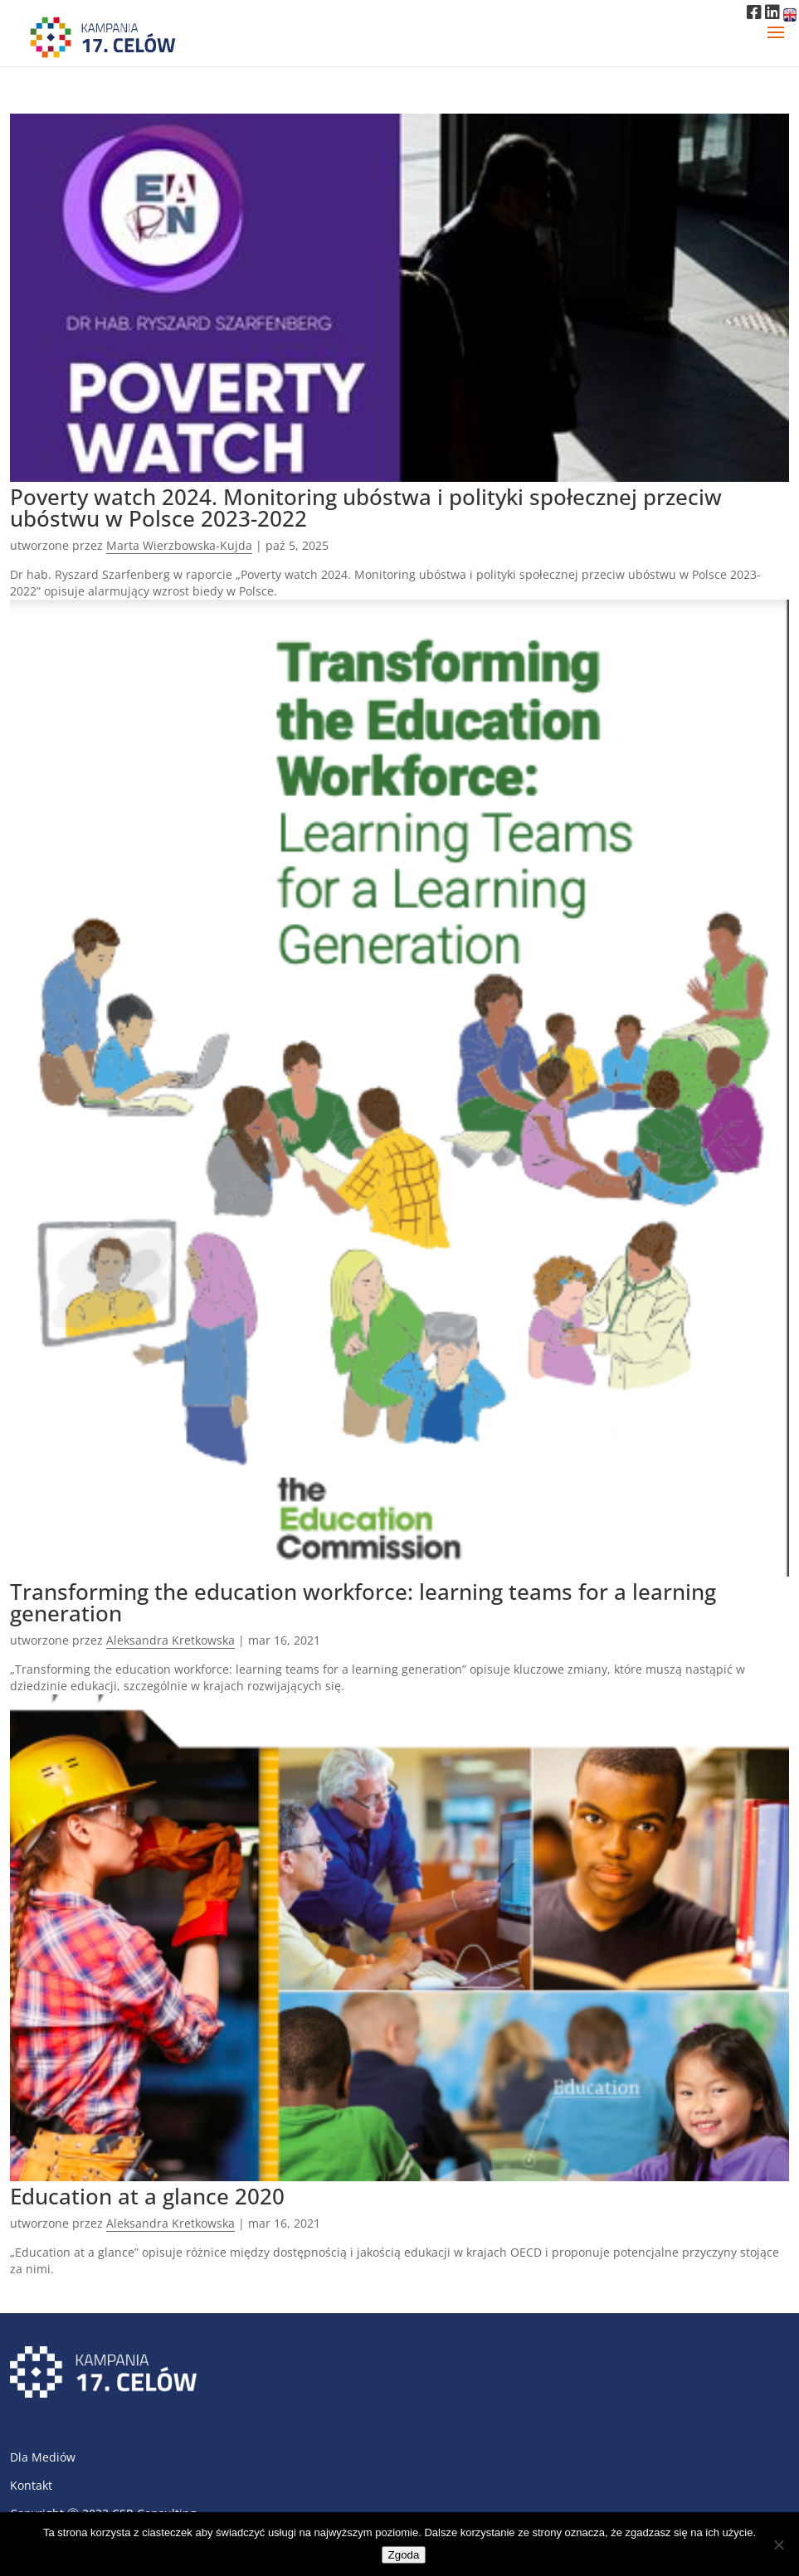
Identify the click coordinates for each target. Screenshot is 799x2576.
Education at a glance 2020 (147, 2196)
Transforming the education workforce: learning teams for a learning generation (363, 1602)
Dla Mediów (43, 2457)
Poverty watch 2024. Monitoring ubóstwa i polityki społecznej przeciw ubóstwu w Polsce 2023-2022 (366, 507)
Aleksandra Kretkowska (170, 1640)
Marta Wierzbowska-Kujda (179, 545)
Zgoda (404, 2555)
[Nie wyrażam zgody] (778, 2544)
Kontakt (31, 2485)
